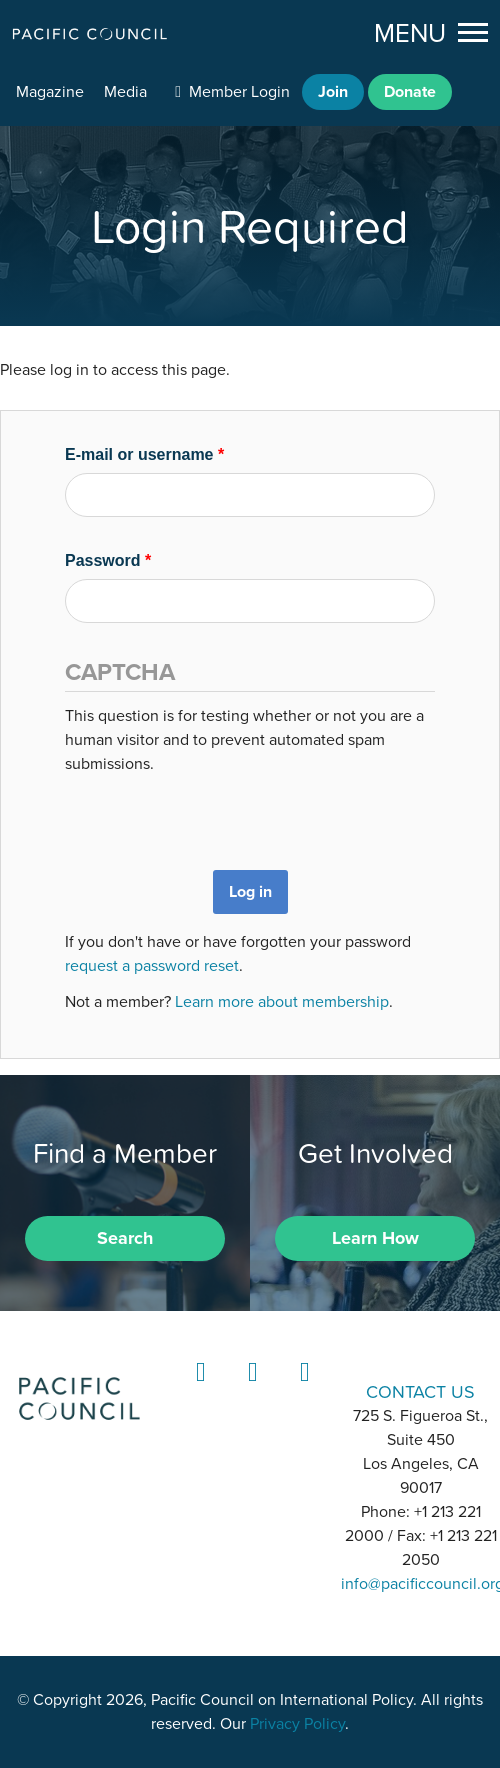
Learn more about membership (282, 1002)
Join (333, 92)
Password (108, 560)
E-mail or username (144, 454)
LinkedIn (198, 1390)
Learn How (375, 1238)
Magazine (50, 92)
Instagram (250, 1390)
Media (125, 92)
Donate (410, 92)
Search (125, 1238)
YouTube (302, 1390)
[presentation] (217, 815)
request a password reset (152, 966)
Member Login (239, 92)
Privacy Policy (297, 1724)
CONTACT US (420, 1391)
